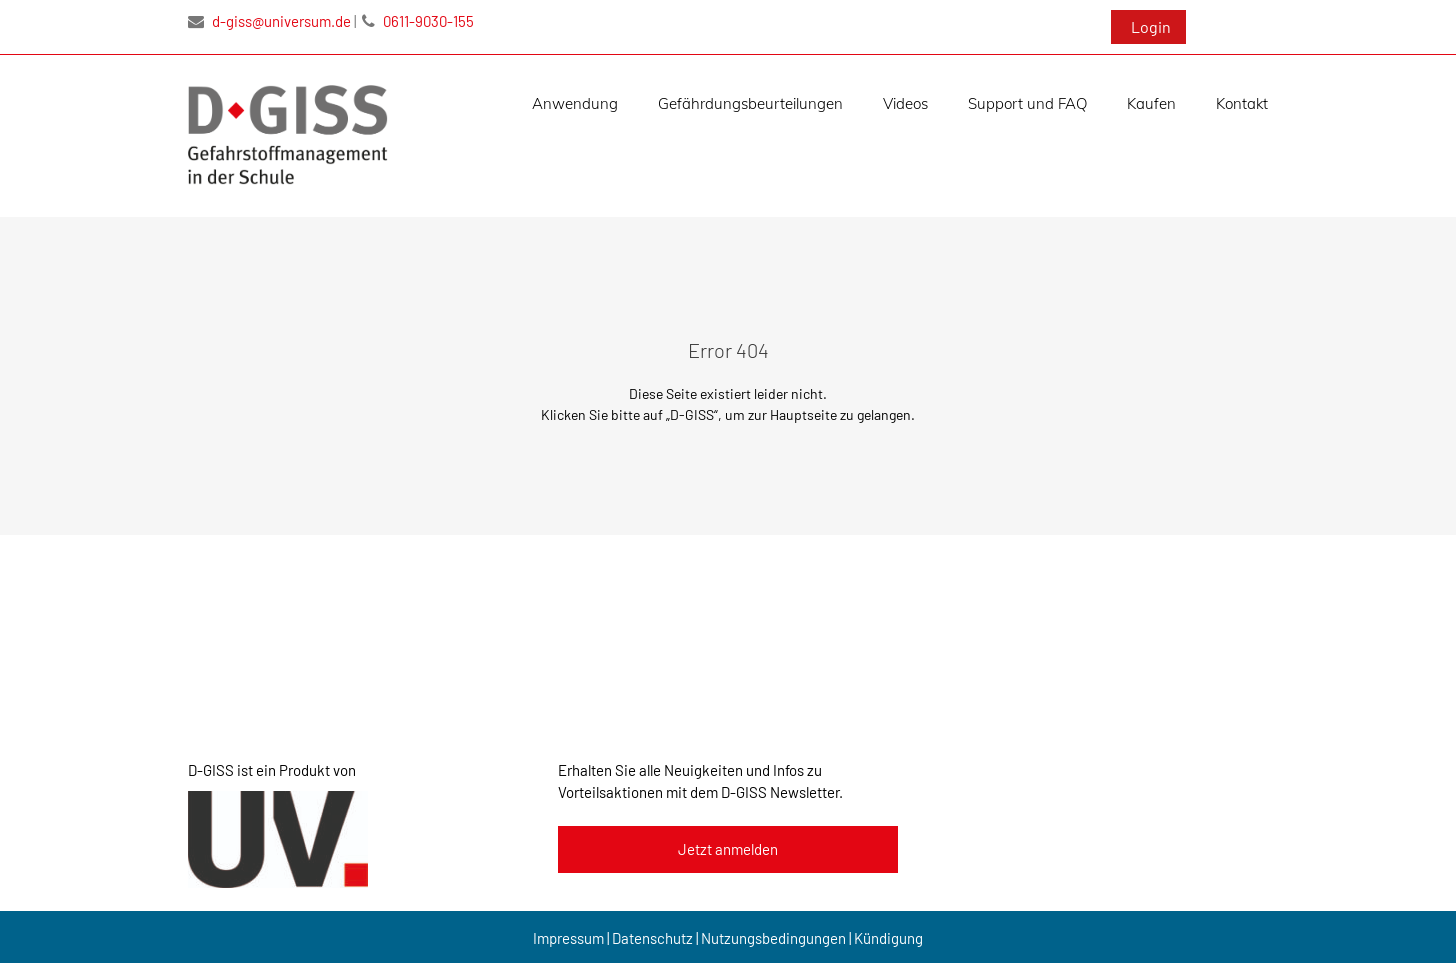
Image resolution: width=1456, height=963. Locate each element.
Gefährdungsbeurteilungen (750, 103)
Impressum (568, 938)
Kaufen (1151, 103)
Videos (905, 103)
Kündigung (888, 938)
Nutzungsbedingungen (773, 938)
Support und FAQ (1027, 103)
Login (1151, 26)
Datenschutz (652, 938)
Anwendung (575, 103)
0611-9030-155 (418, 21)
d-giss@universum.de (269, 21)
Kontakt (1242, 103)
